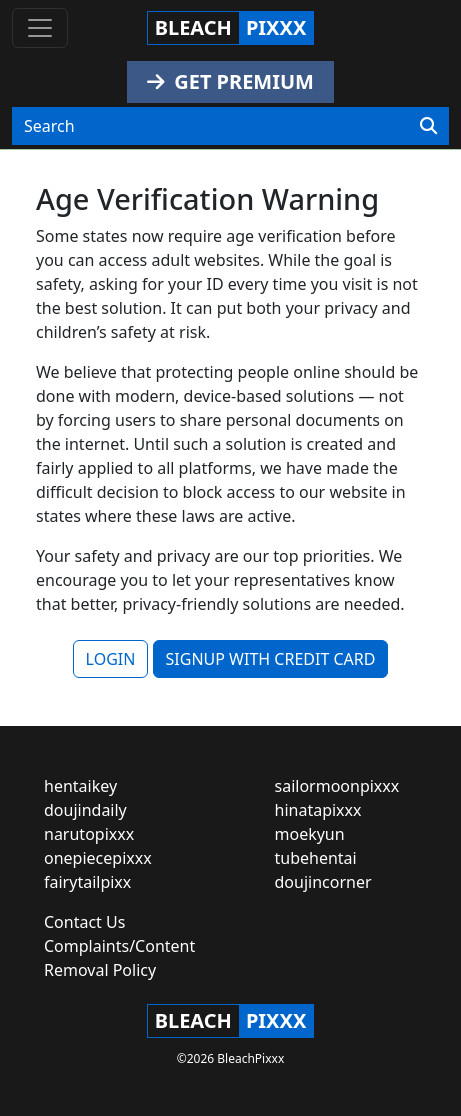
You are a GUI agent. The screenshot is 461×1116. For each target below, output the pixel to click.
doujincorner (323, 882)
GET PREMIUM (230, 81)
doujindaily (85, 810)
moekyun (310, 834)
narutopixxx (89, 834)
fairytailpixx (87, 882)
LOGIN (111, 659)
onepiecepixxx (98, 858)
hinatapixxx (318, 810)
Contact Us (84, 922)
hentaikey (80, 786)
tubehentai (316, 858)
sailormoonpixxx (337, 786)
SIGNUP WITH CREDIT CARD (271, 659)
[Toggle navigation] (40, 28)
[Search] (428, 126)
